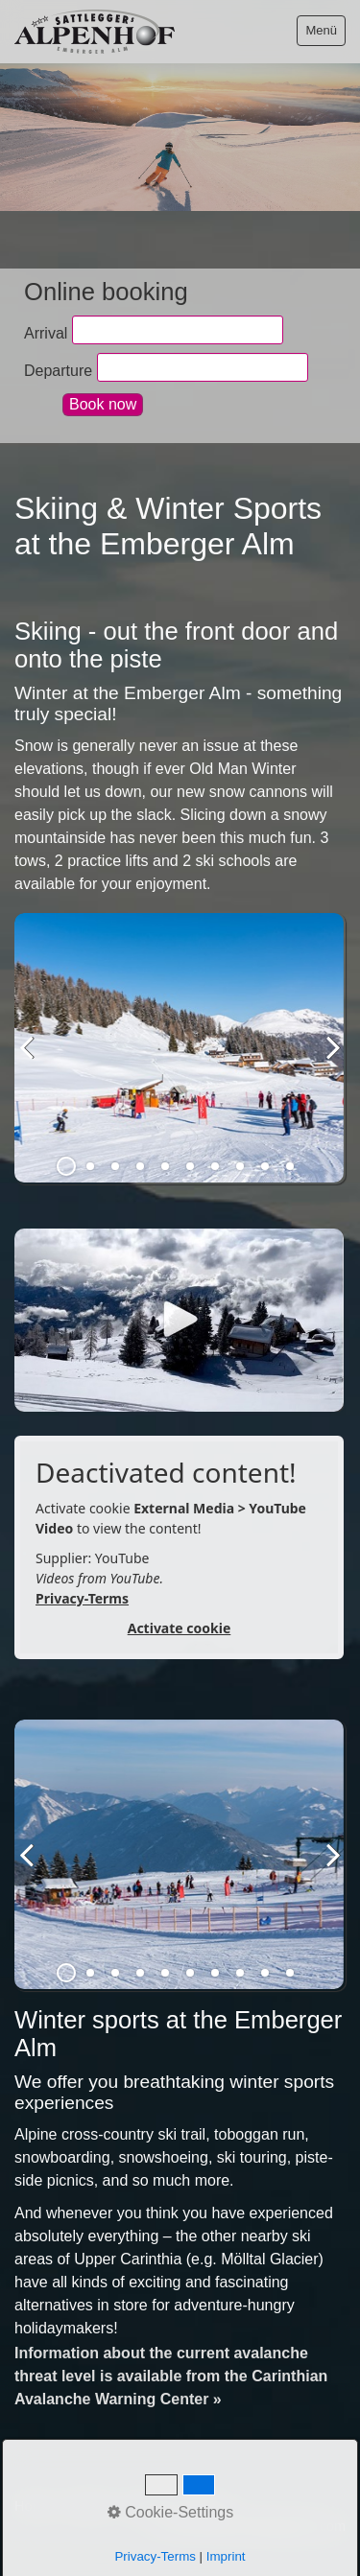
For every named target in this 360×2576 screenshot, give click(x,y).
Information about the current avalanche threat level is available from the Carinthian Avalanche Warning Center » (170, 2376)
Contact (88, 2506)
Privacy (204, 2506)
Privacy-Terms (82, 1598)
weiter (326, 1062)
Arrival (45, 332)
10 (290, 1166)
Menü (321, 30)
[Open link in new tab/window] (179, 1320)
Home (32, 2506)
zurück (33, 1062)
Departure (58, 370)
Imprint (147, 2506)
